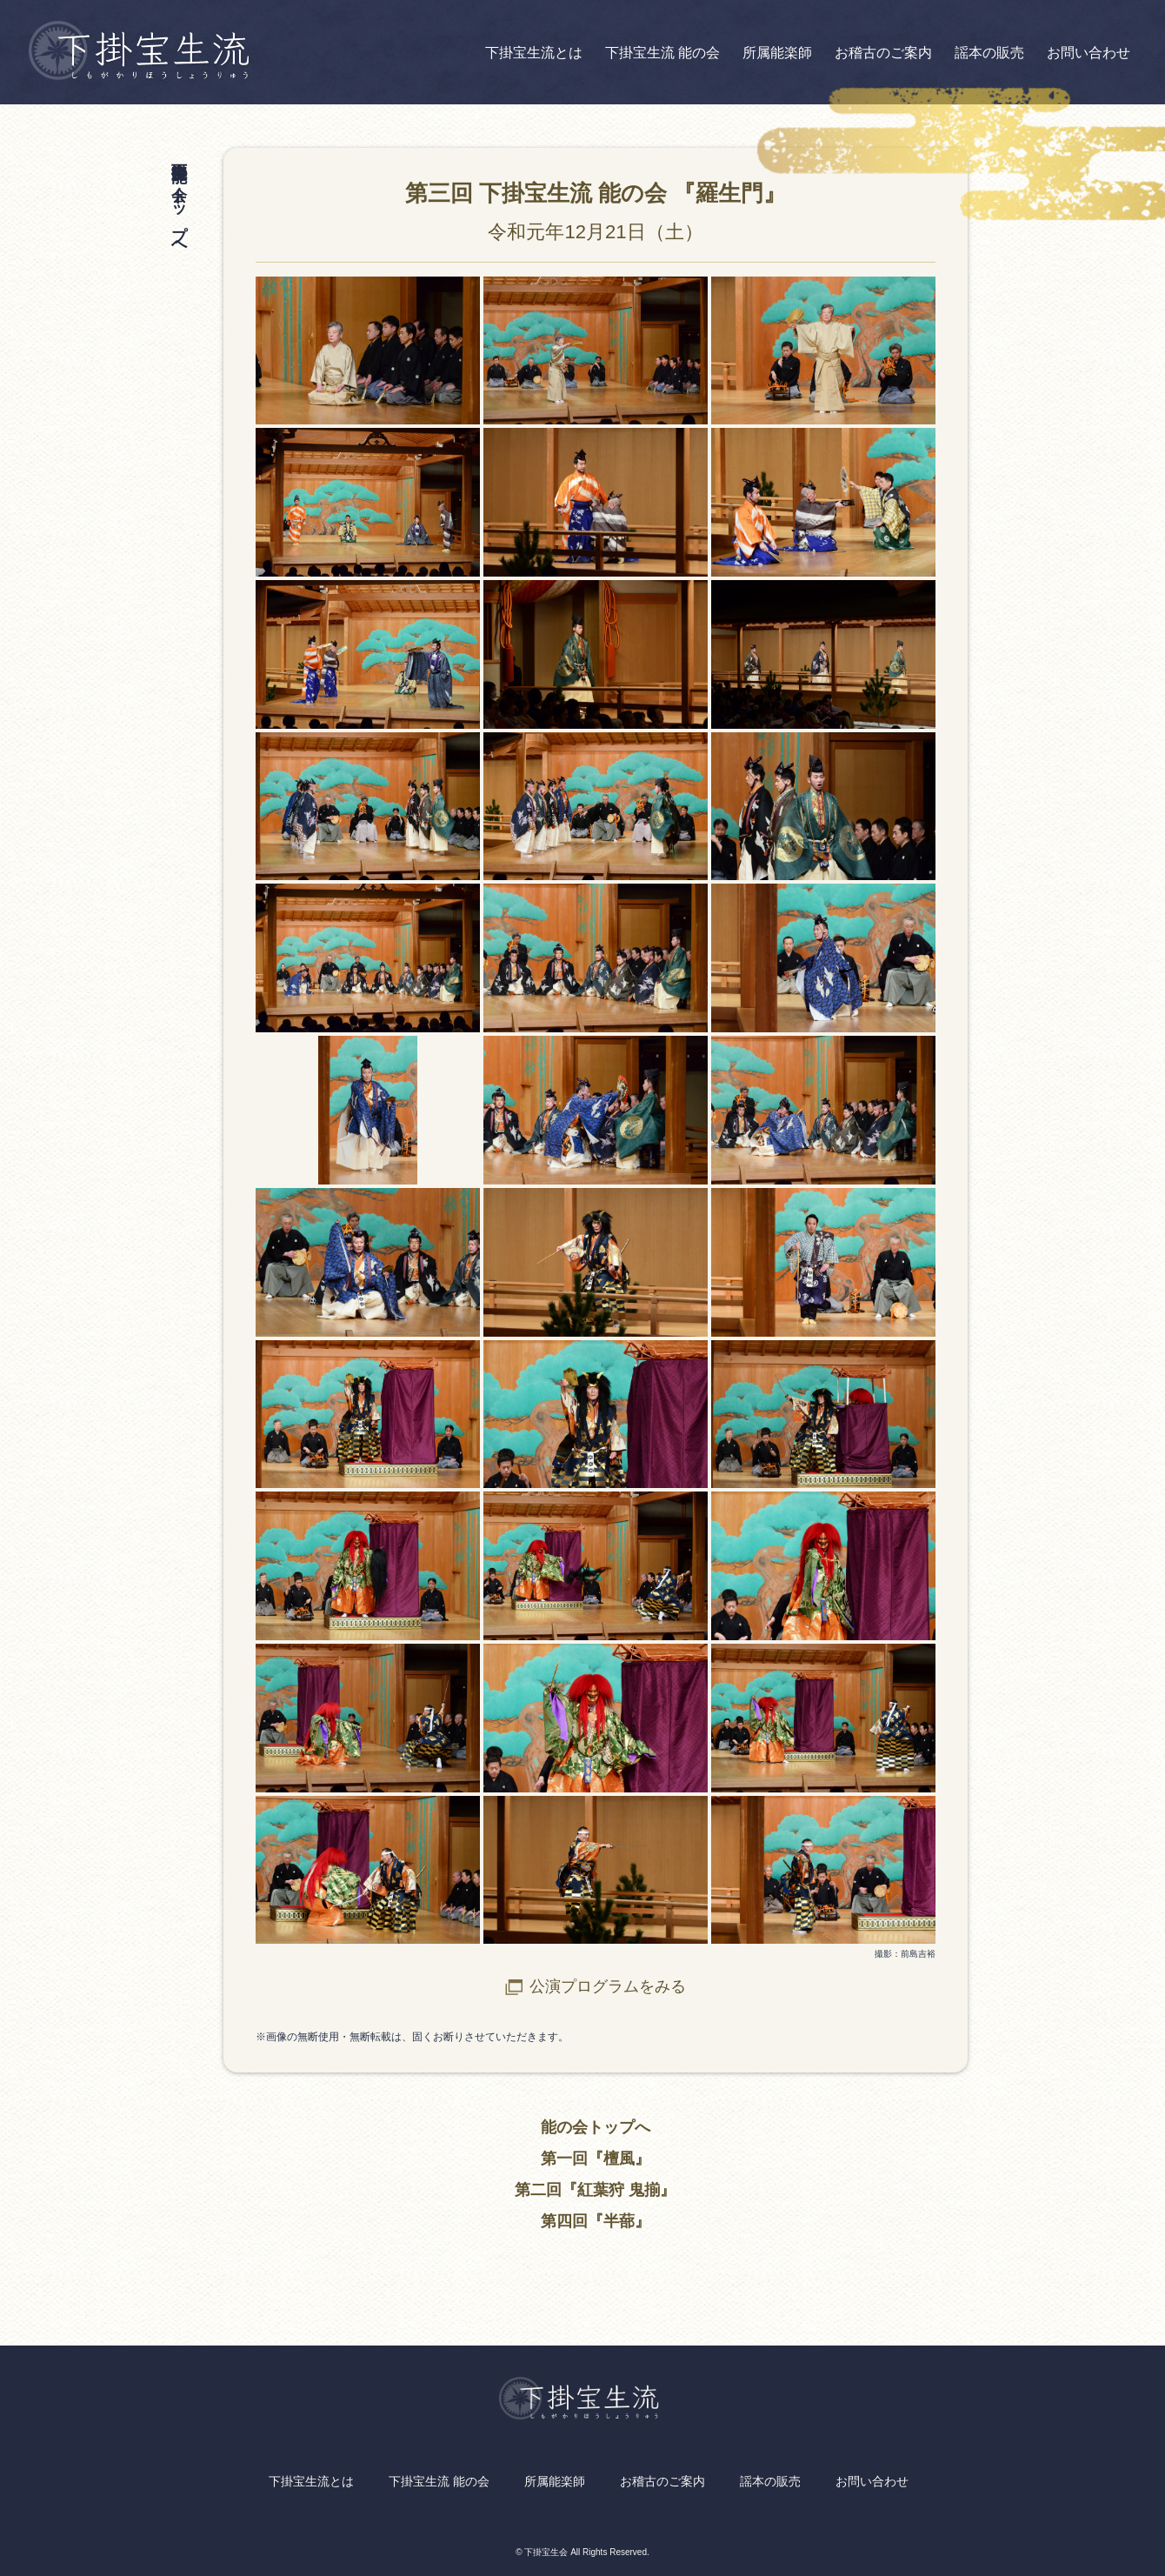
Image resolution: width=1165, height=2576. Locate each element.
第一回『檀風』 (595, 2158)
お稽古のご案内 (883, 52)
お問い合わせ (1088, 52)
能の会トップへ (595, 2127)
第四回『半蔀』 (595, 2221)
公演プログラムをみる (607, 1986)
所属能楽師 (777, 52)
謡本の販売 (989, 52)
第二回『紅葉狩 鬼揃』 (595, 2190)
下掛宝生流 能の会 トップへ (179, 200)
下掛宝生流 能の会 (662, 52)
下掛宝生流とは (533, 52)
